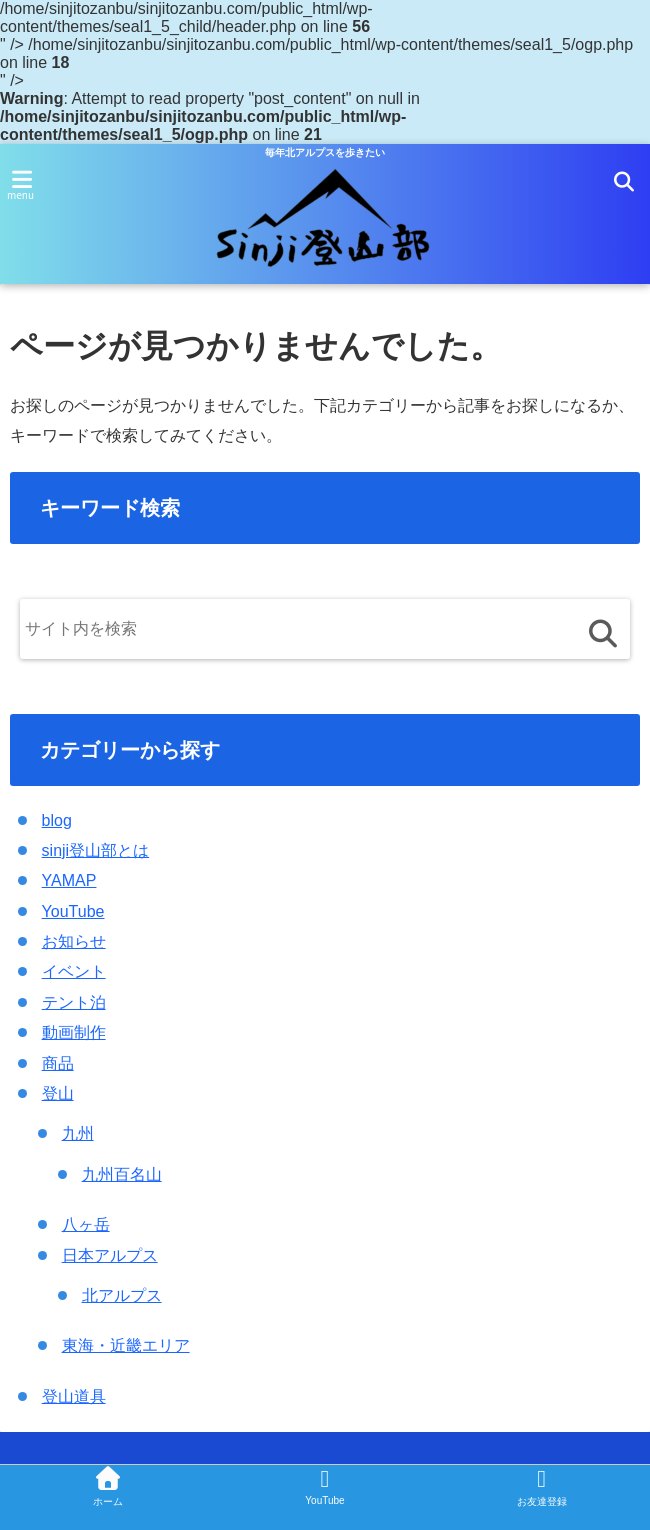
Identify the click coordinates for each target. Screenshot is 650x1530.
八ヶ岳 (86, 1224)
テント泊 (74, 1002)
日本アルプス (110, 1255)
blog (57, 820)
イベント (74, 972)
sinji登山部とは (96, 850)
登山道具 (74, 1396)
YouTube (73, 911)
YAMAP (69, 880)
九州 (78, 1134)
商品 (58, 1063)
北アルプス (122, 1295)
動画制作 (74, 1032)
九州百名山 (122, 1174)
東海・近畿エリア (126, 1346)
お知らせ (74, 941)
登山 (58, 1093)
